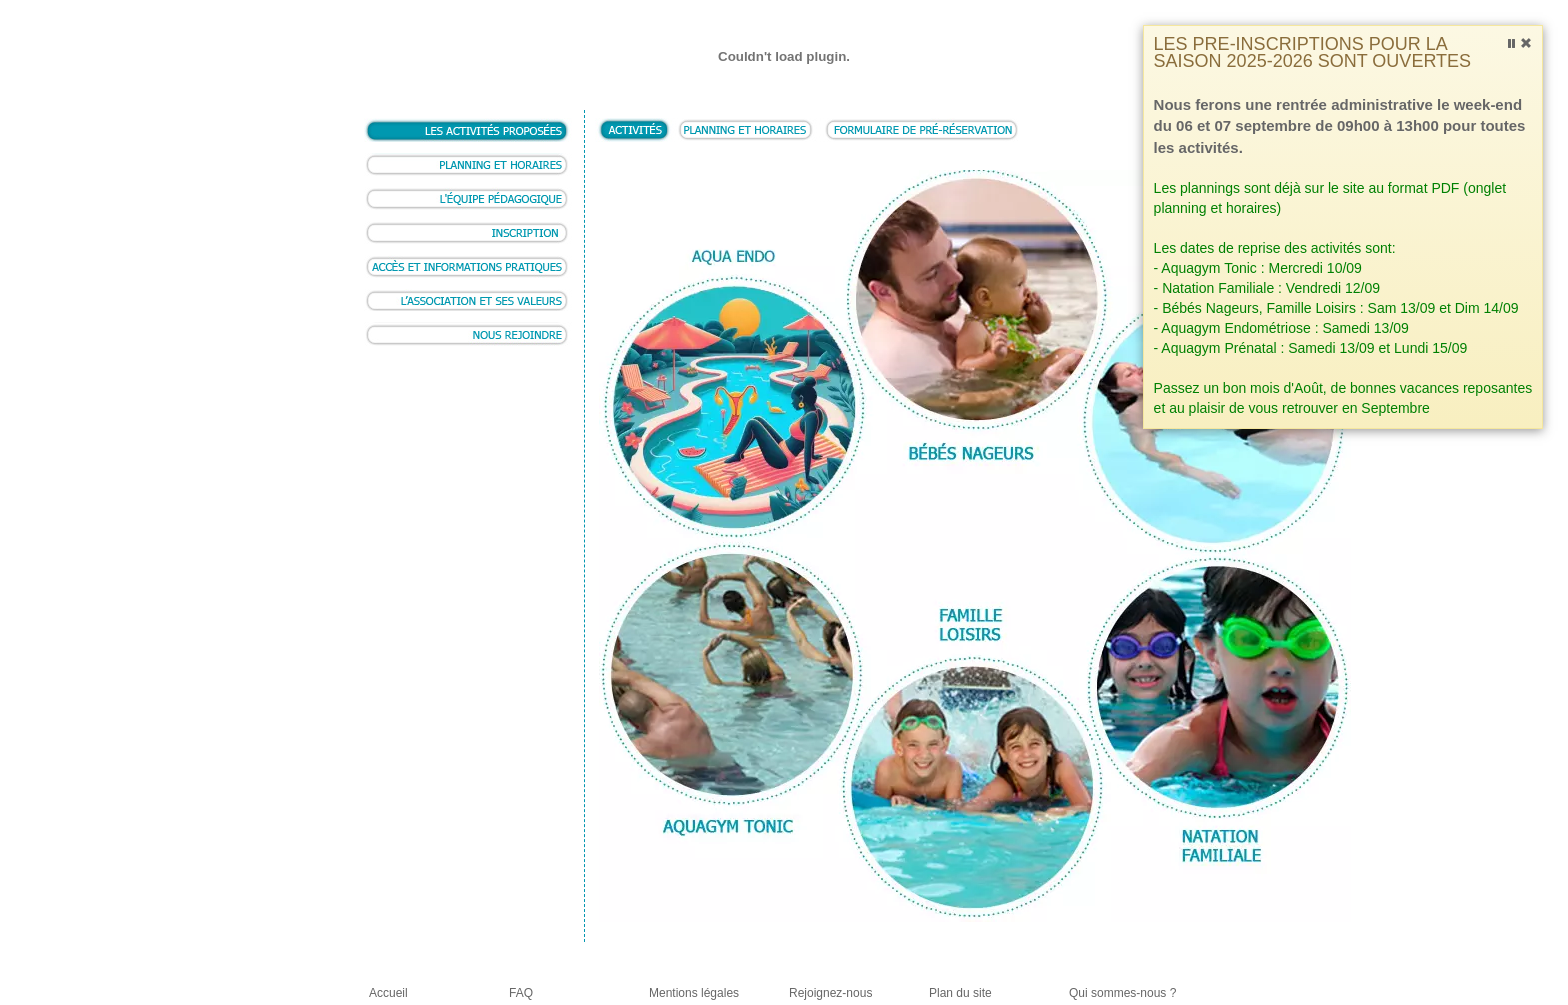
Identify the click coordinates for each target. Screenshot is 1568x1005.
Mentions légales (694, 993)
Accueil (388, 993)
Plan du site (960, 993)
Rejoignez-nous (830, 993)
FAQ (521, 993)
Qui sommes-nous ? (1122, 993)
